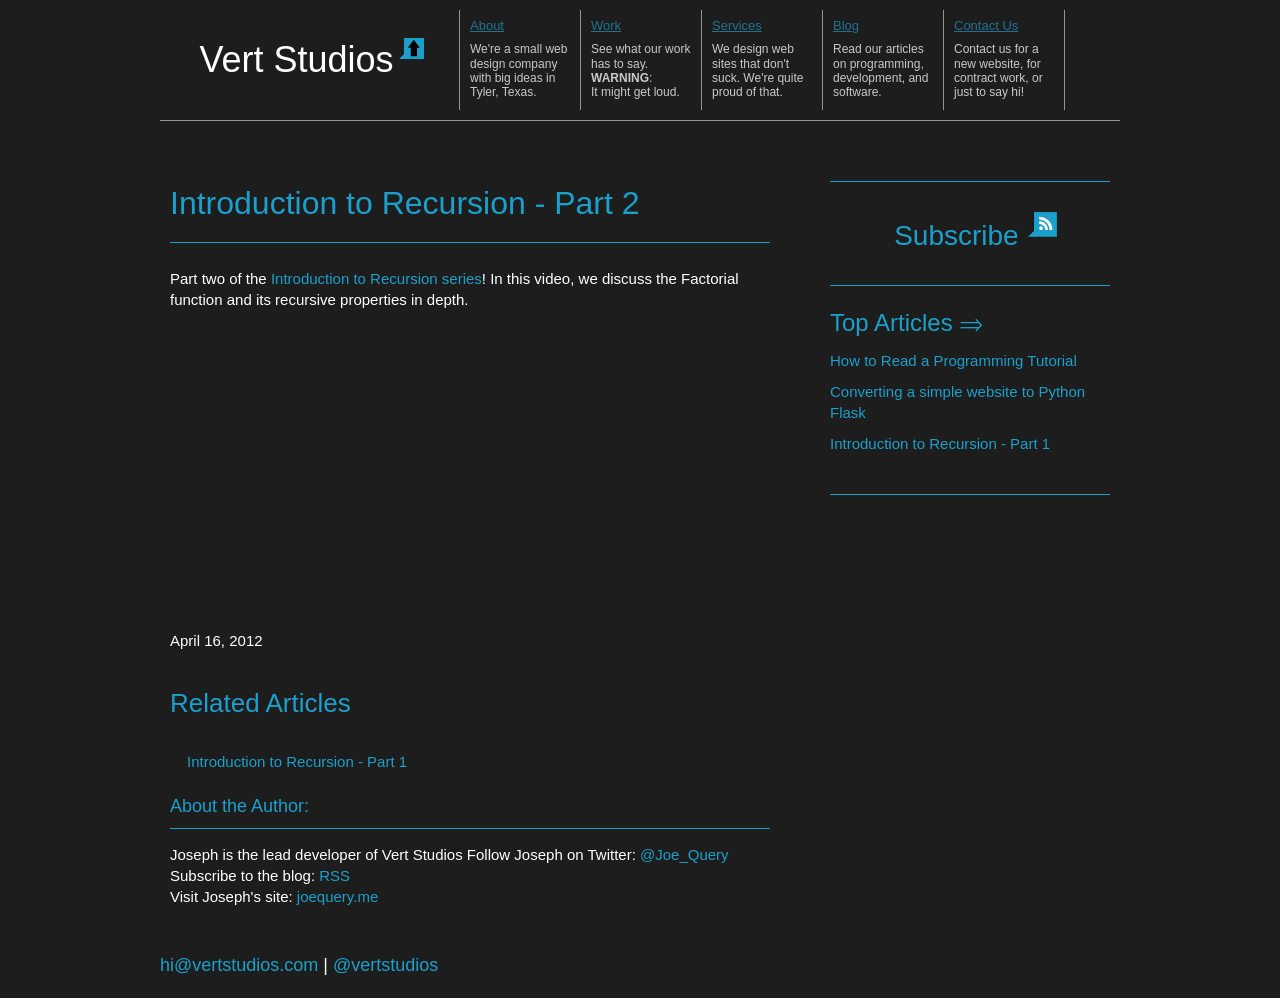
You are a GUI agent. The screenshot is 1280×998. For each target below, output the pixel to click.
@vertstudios (385, 965)
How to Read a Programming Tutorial (953, 360)
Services (737, 25)
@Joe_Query (684, 854)
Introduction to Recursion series (376, 278)
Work (606, 25)
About (487, 25)
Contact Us (986, 25)
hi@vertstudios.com (239, 965)
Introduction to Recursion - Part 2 (405, 203)
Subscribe (956, 235)
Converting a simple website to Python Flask (957, 402)
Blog (846, 25)
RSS (334, 875)
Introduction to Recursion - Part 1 (940, 443)
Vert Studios (311, 59)
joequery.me (337, 896)
